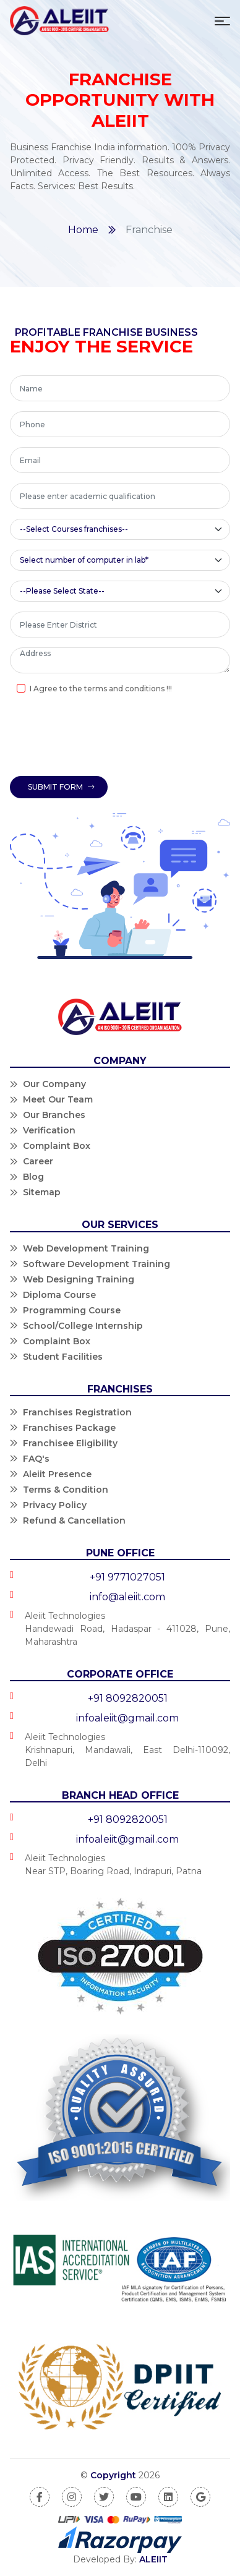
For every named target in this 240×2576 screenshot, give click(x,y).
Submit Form (61, 786)
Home (83, 230)
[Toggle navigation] (222, 21)
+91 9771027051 (127, 1577)
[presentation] (104, 737)
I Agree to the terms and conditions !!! (101, 688)
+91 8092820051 (128, 1698)
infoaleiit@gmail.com (127, 1718)
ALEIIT (153, 2559)
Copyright (113, 2475)
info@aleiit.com (127, 1597)
